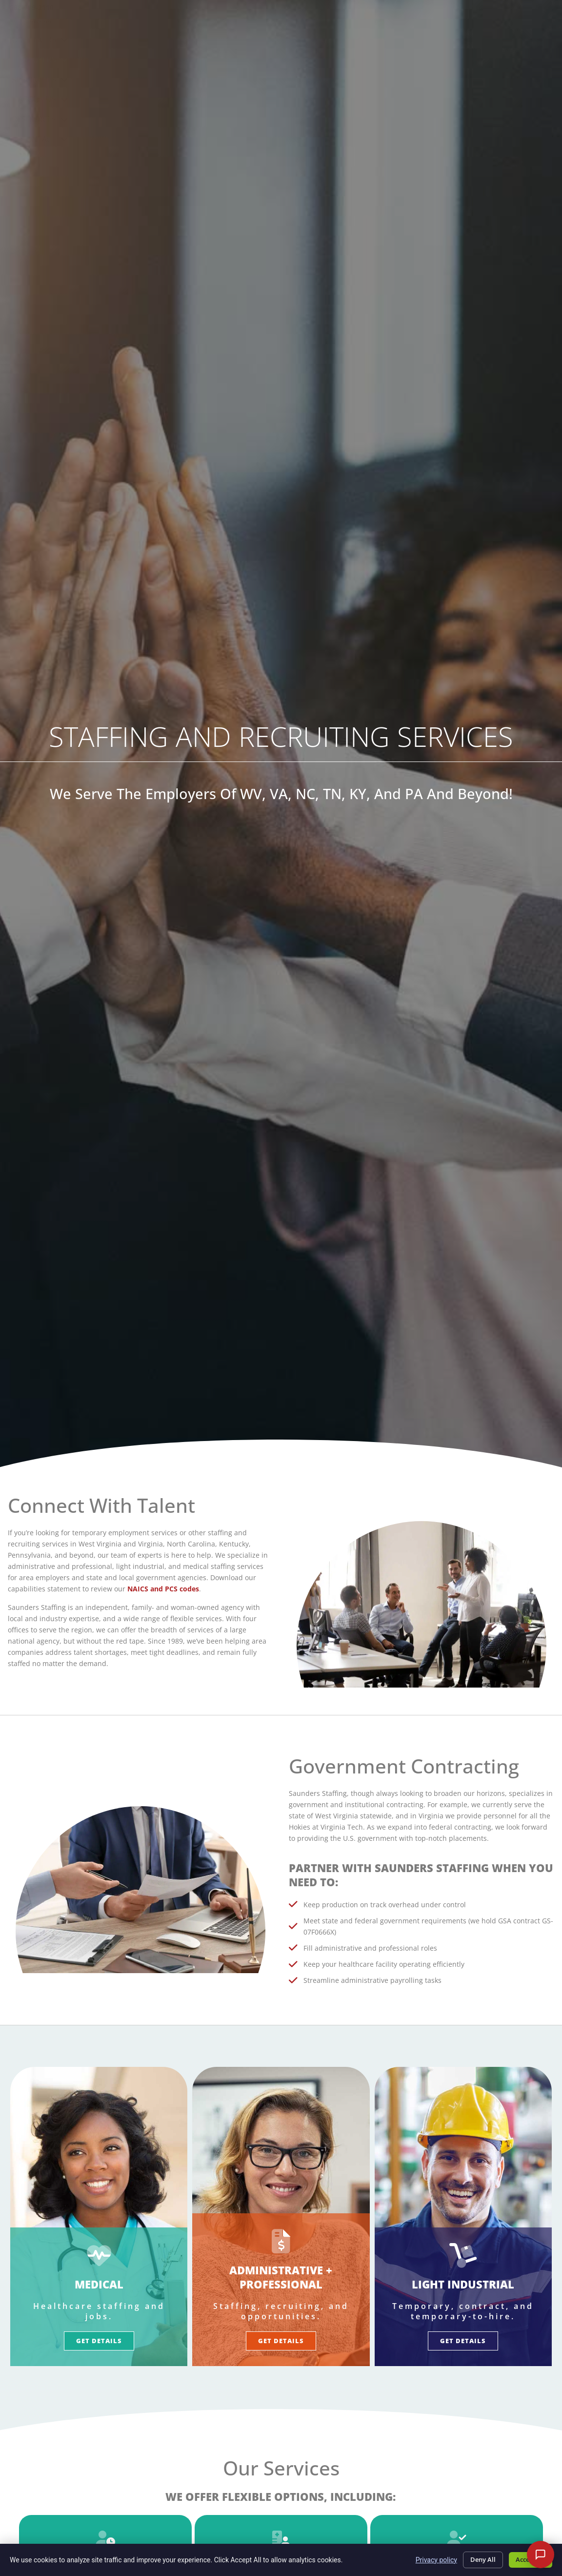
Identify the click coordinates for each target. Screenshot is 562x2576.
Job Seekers (233, 39)
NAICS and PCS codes (163, 1588)
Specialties (385, 39)
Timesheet (465, 21)
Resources (388, 59)
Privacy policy (423, 2558)
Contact (459, 59)
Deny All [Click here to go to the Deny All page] (473, 2558)
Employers (310, 39)
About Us (457, 39)
